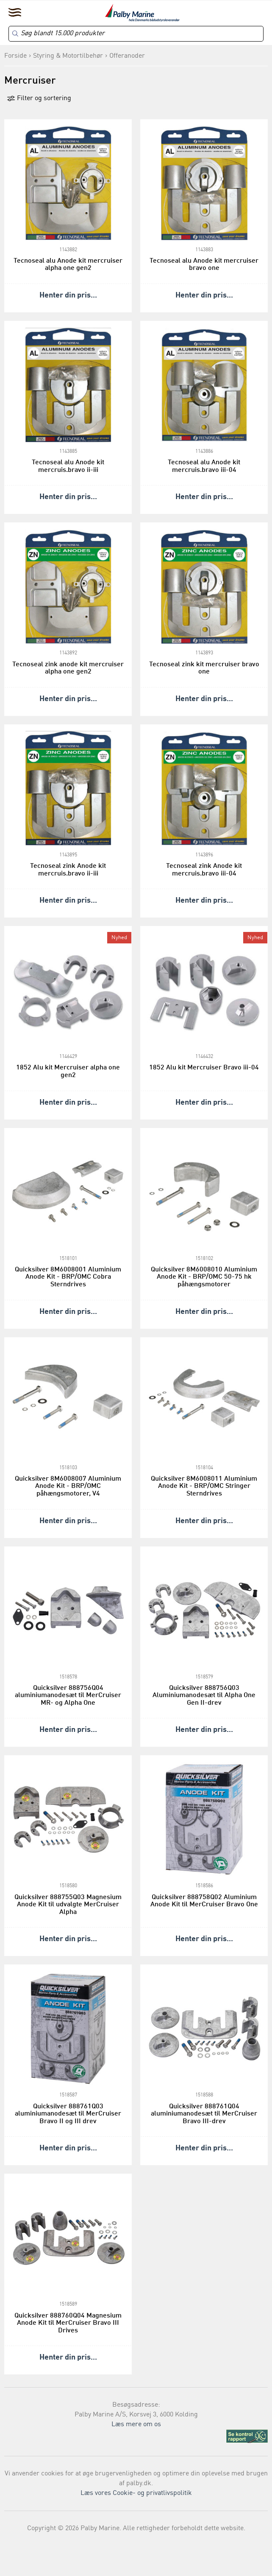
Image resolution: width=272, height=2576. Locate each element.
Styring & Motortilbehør (68, 56)
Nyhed (119, 937)
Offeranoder (127, 56)
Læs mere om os (136, 2424)
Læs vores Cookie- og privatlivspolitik (136, 2493)
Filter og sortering (39, 98)
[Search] (136, 34)
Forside (15, 56)
